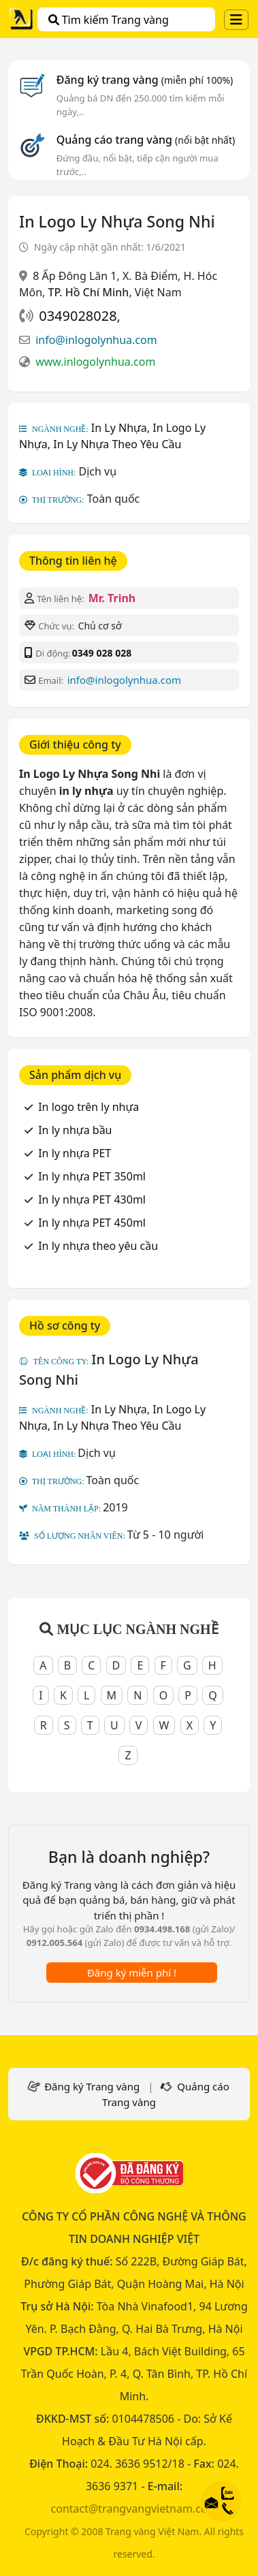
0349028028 (77, 316)
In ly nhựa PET (74, 1153)
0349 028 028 (101, 652)
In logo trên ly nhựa (88, 1106)
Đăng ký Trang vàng (92, 2086)
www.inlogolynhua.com (95, 361)
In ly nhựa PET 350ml (92, 1176)
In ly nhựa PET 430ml (92, 1199)
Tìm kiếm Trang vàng (108, 19)
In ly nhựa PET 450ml (92, 1222)
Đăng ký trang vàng (145, 79)
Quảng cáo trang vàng (146, 139)
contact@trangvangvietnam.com (134, 2508)
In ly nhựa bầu (75, 1129)
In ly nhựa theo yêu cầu (98, 1245)
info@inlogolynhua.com (96, 339)
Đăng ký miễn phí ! (131, 1972)
